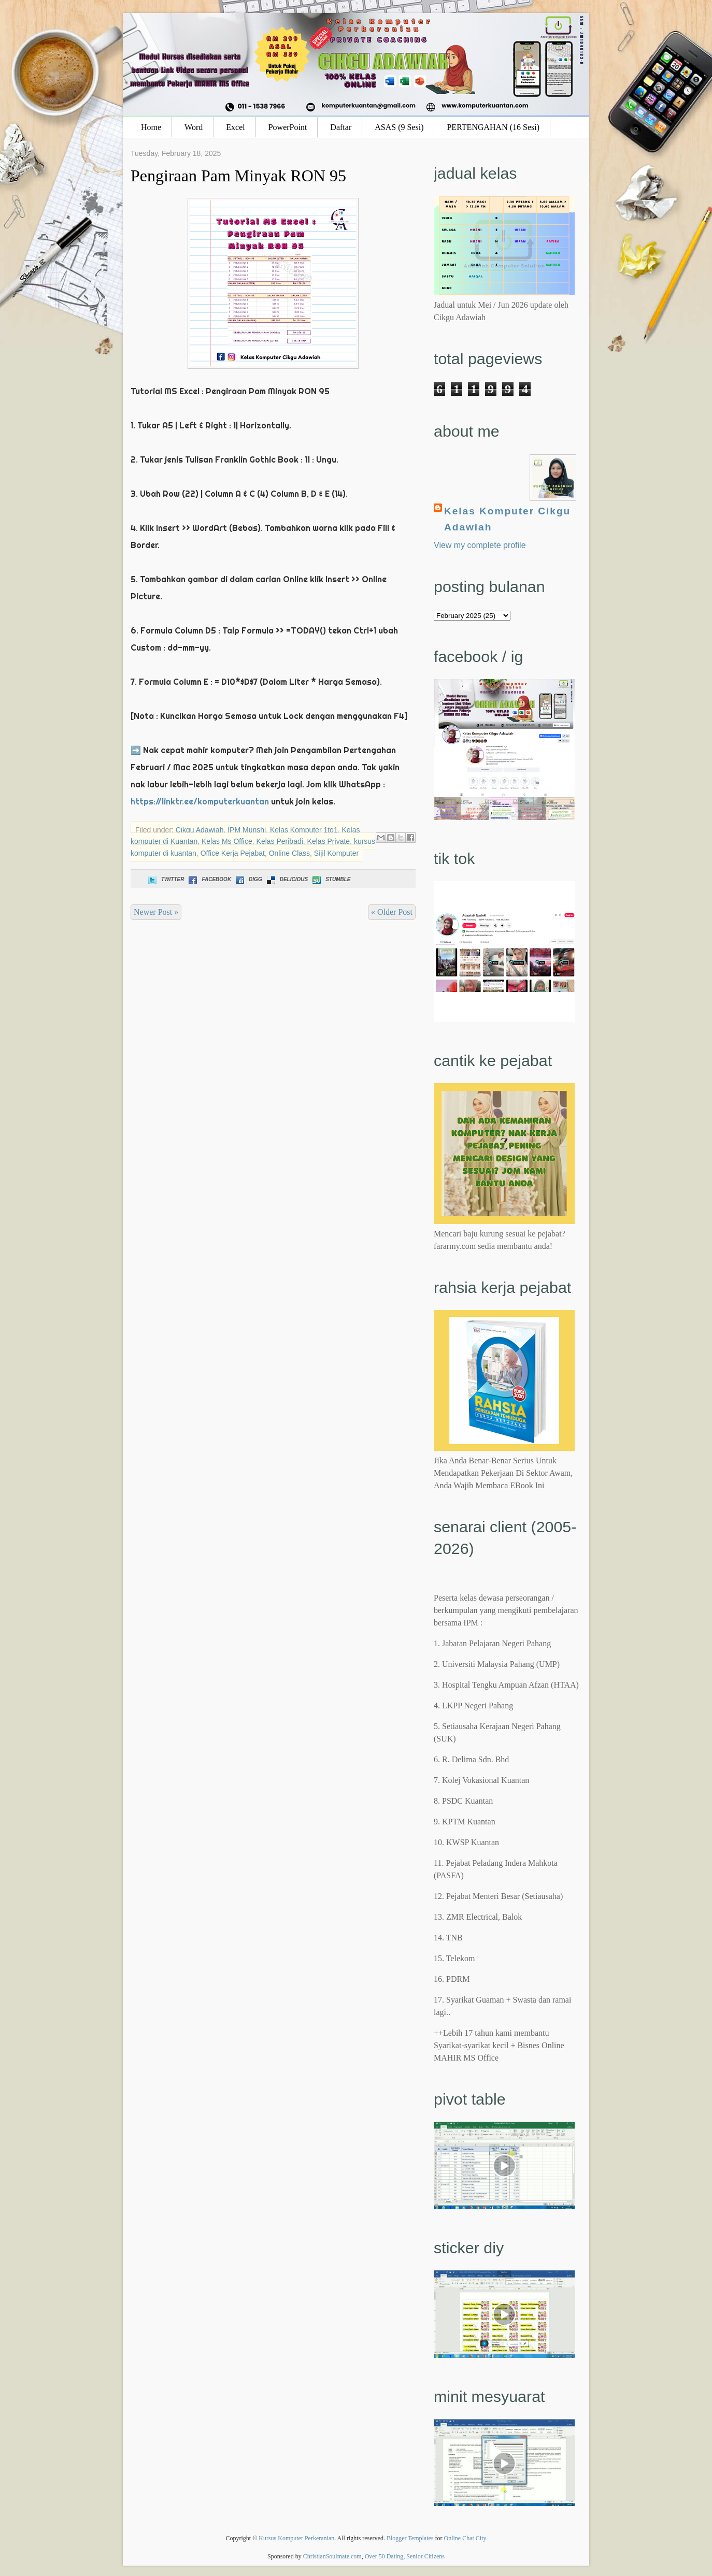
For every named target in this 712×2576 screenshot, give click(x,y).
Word (193, 127)
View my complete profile (480, 545)
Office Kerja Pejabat (233, 853)
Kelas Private (328, 841)
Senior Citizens (425, 2556)
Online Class (289, 853)
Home (151, 127)
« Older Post (391, 912)
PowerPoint (287, 127)
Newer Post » (156, 912)
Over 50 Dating (384, 2556)
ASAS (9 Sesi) (399, 127)
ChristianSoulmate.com (332, 2556)
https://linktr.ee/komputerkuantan (200, 801)
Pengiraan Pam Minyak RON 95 (238, 175)
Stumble (330, 879)
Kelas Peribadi (280, 841)
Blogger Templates (410, 2538)
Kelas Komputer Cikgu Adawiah (507, 519)
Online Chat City (465, 2538)
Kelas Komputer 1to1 (304, 830)
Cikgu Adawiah (200, 830)
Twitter (165, 879)
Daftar (340, 127)
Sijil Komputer (336, 853)
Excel (235, 127)
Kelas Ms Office (227, 841)
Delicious (286, 879)
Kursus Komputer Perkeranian (296, 2538)
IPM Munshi (246, 830)
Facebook (209, 879)
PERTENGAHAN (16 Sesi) (493, 127)
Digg (248, 879)
